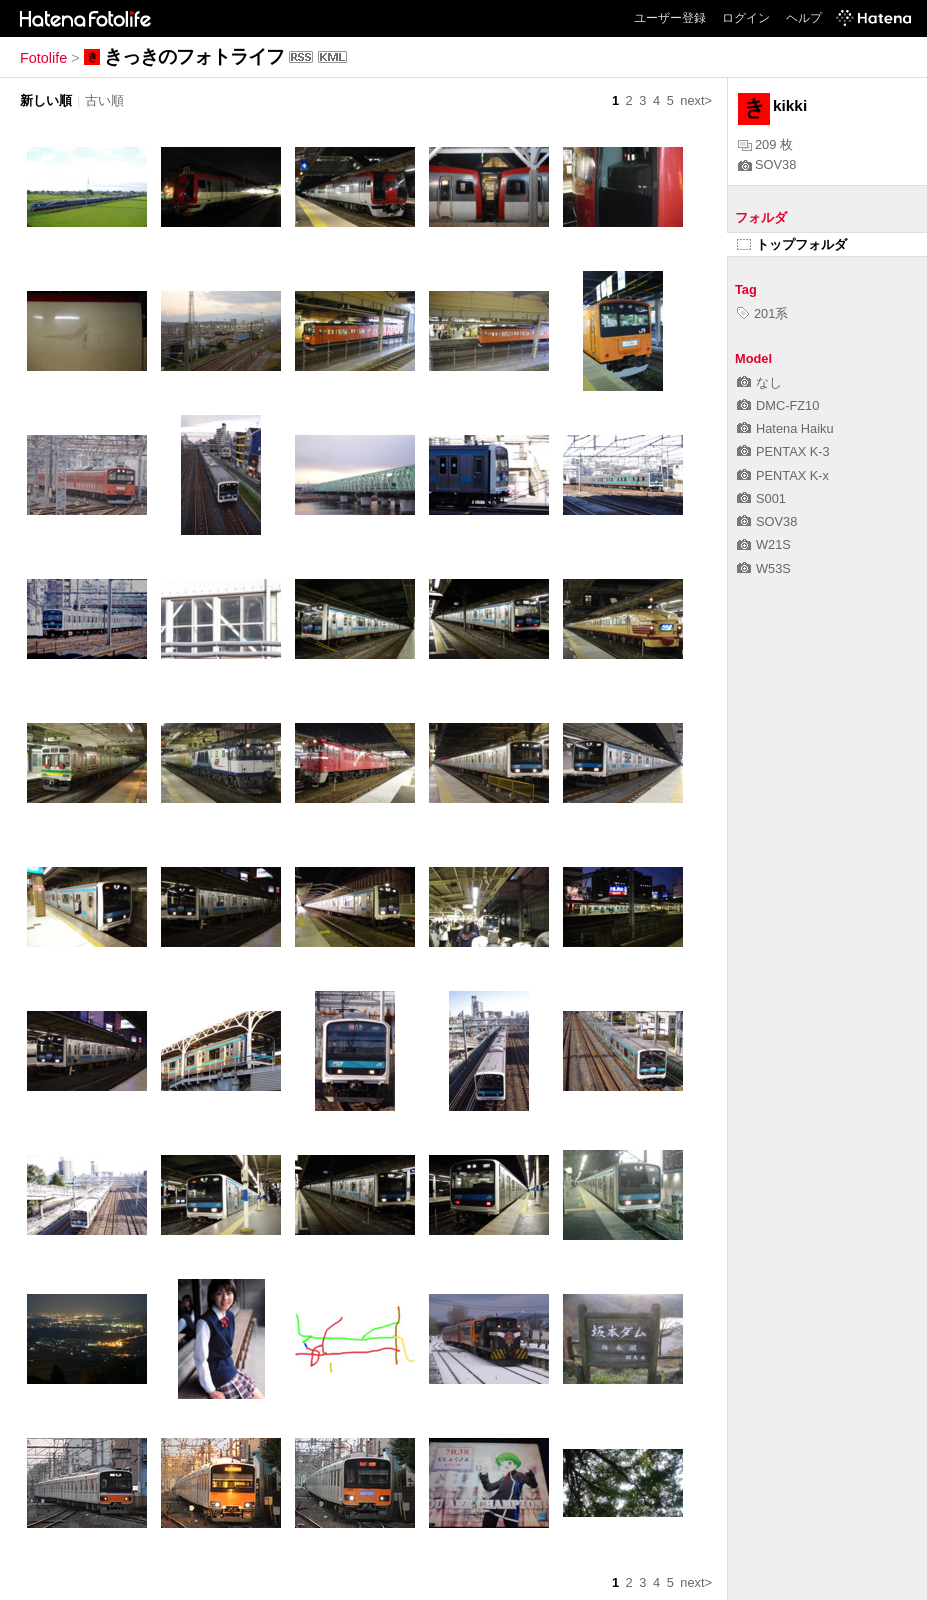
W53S (764, 568)
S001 (761, 498)
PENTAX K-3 (783, 451)
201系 (762, 313)
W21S (764, 544)
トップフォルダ (792, 244)
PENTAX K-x (783, 475)
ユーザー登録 (670, 18)
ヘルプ (804, 18)
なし (759, 382)
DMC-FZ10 (778, 405)
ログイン (746, 18)
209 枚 (765, 144)
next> (696, 100)
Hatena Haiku (785, 428)
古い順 (104, 100)
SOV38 (767, 164)
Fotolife (43, 58)
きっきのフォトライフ (194, 56)
